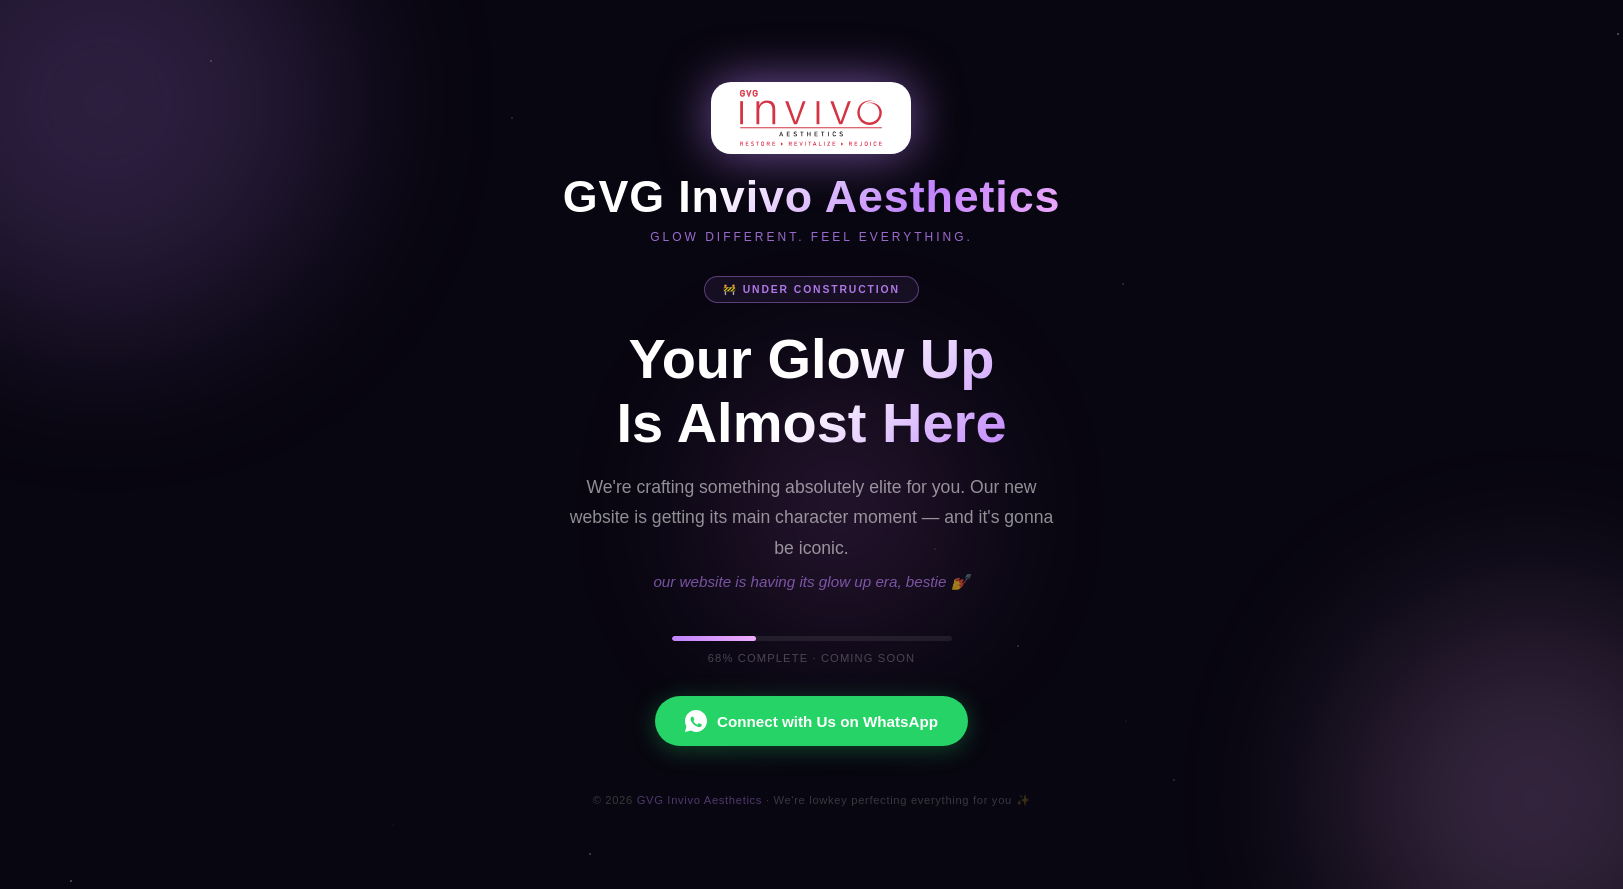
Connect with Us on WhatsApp (811, 721)
